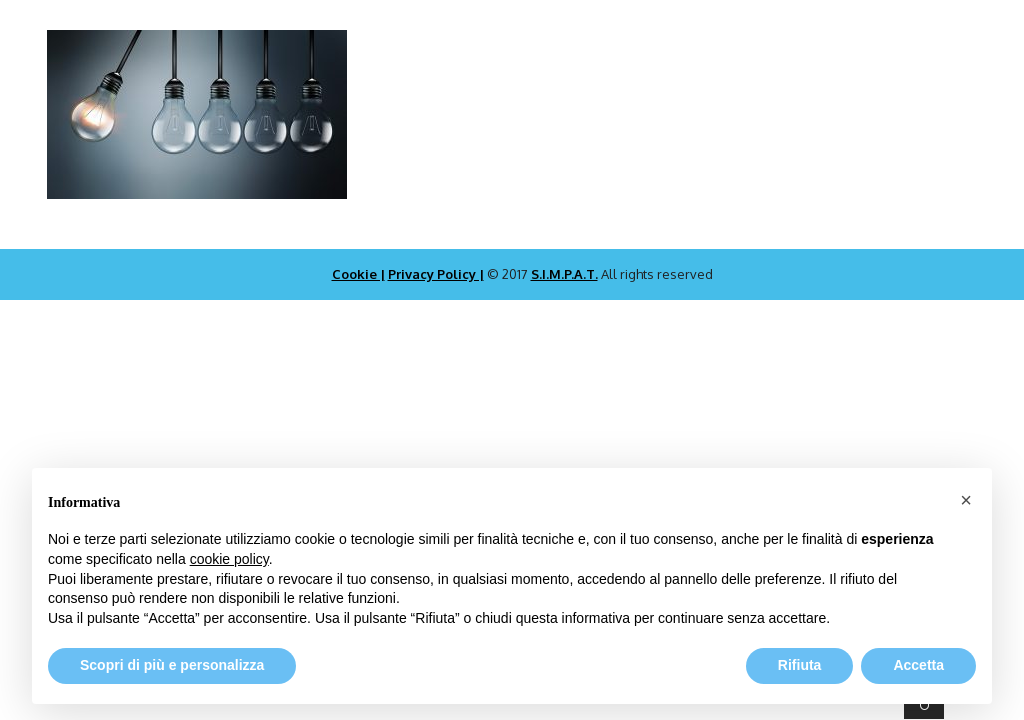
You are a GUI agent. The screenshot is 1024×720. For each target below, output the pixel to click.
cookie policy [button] (229, 559)
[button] (966, 500)
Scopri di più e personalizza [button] (172, 665)
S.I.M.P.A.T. (564, 274)
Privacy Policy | (436, 274)
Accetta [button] (918, 665)
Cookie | (358, 274)
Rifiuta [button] (800, 665)
